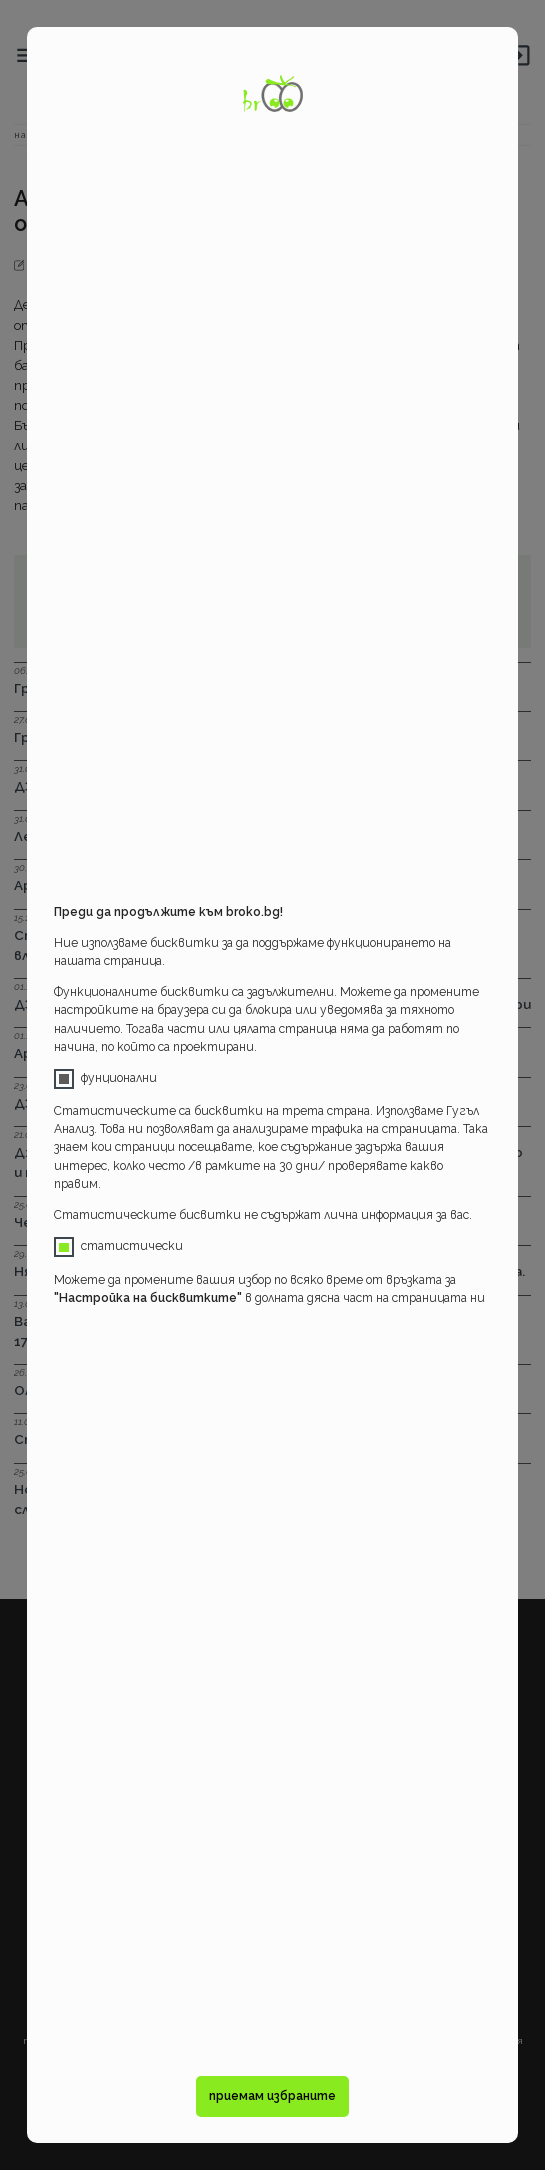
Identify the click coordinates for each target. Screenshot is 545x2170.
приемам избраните (272, 2096)
